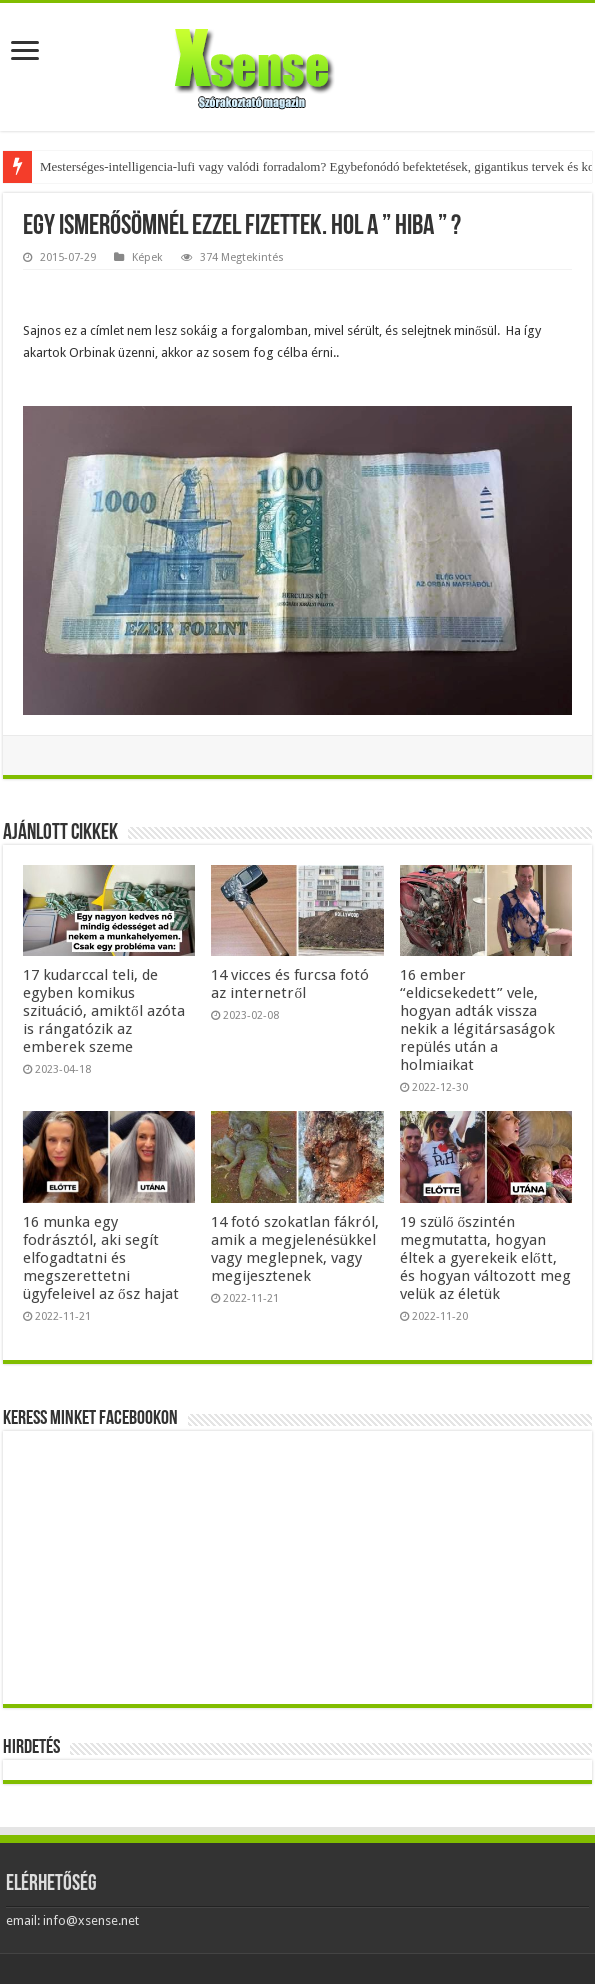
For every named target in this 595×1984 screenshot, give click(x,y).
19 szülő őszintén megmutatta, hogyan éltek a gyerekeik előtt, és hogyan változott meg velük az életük (485, 1258)
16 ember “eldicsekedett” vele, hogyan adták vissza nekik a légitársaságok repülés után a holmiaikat (477, 1020)
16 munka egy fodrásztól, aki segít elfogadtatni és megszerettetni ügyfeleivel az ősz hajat (101, 1258)
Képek (147, 257)
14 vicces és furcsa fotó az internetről (290, 984)
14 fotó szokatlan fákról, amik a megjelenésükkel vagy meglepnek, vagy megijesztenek (295, 1249)
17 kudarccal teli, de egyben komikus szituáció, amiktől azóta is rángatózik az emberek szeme (104, 1011)
